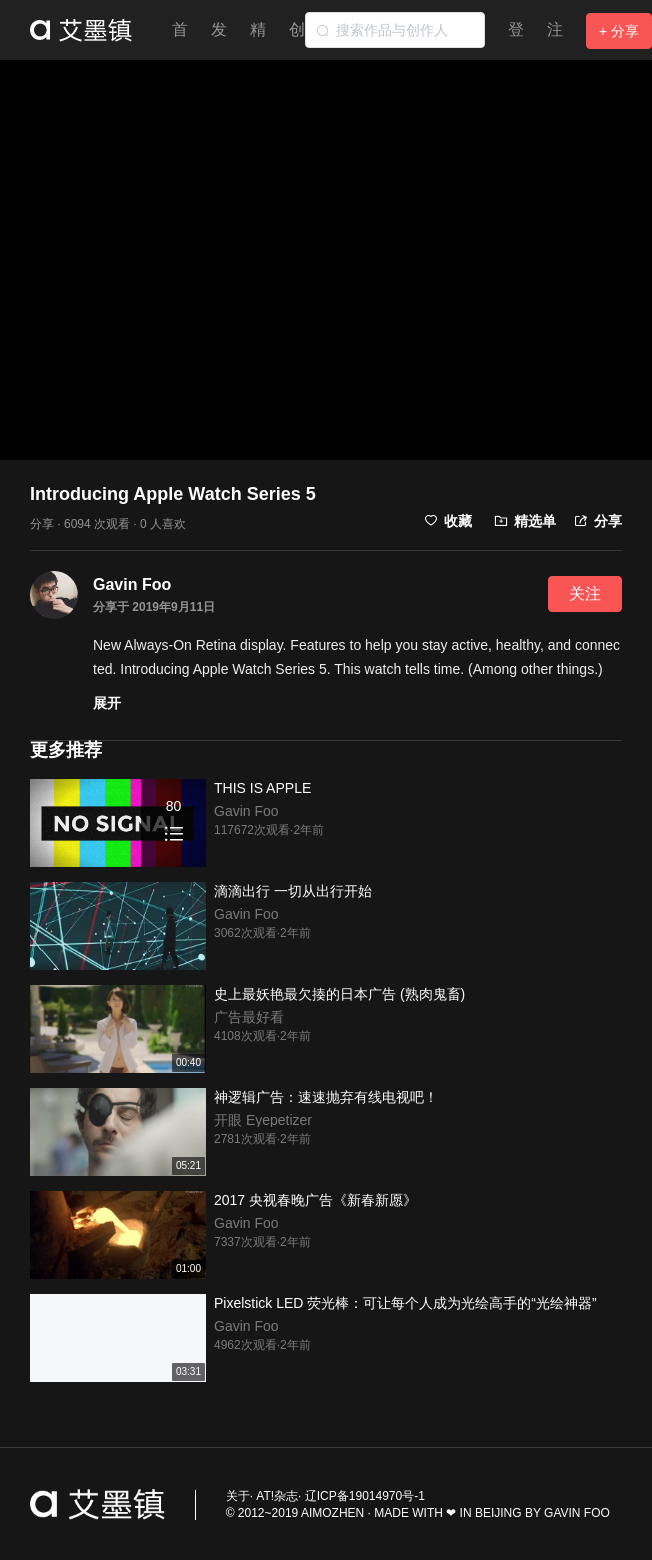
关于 (238, 1496)
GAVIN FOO (577, 1513)
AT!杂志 (277, 1496)
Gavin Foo (132, 584)
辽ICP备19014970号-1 (365, 1496)
